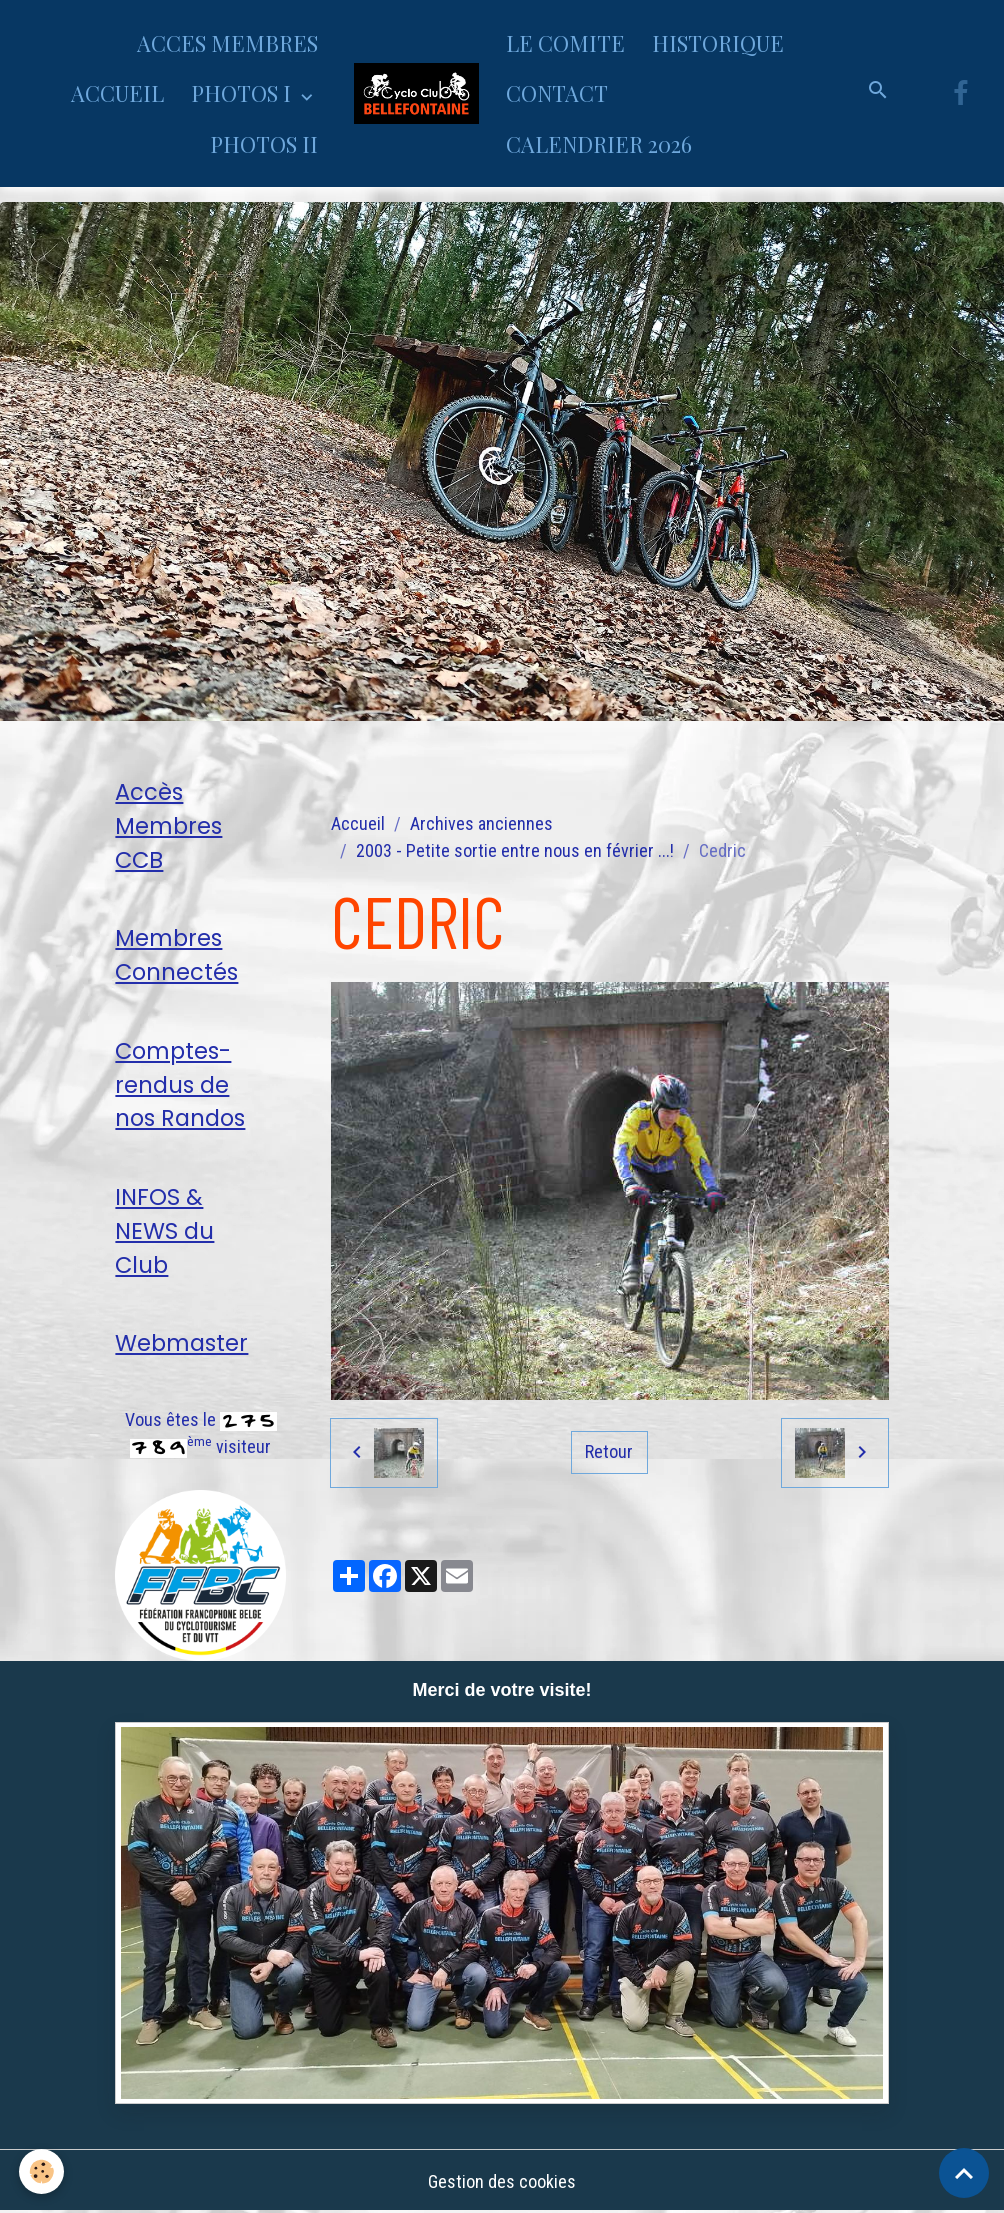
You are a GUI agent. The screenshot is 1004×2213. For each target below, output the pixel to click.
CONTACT (557, 93)
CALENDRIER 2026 (599, 144)
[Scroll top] (964, 2173)
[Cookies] (42, 2171)
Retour (609, 1451)
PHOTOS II (264, 144)
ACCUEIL (117, 93)
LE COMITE (565, 43)
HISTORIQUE (718, 43)
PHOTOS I (243, 93)
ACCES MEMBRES (227, 43)
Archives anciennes (481, 823)
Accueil (358, 823)
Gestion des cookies (502, 2181)
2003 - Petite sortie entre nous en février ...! (515, 850)
